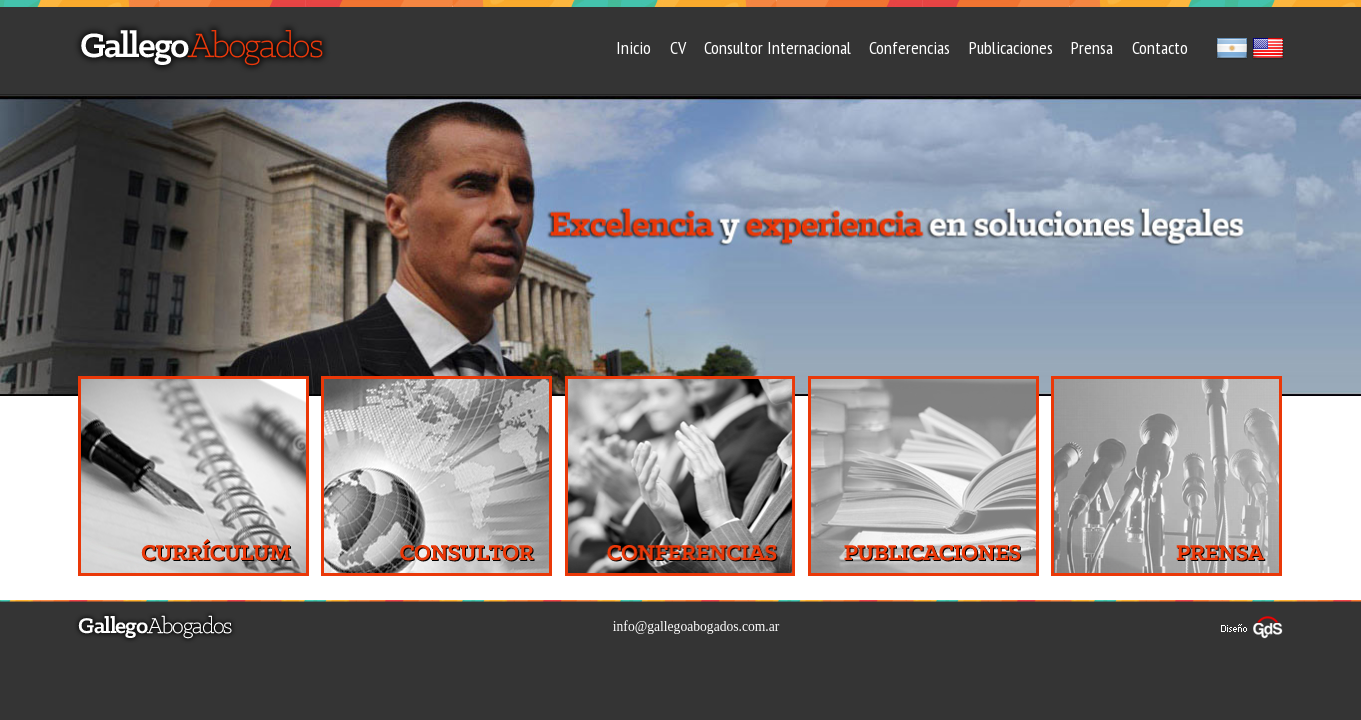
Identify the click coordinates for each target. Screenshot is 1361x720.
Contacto (1160, 47)
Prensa (1092, 47)
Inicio (633, 47)
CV (678, 47)
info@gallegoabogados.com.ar (696, 626)
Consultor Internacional (777, 47)
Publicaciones (1011, 47)
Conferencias (909, 47)
